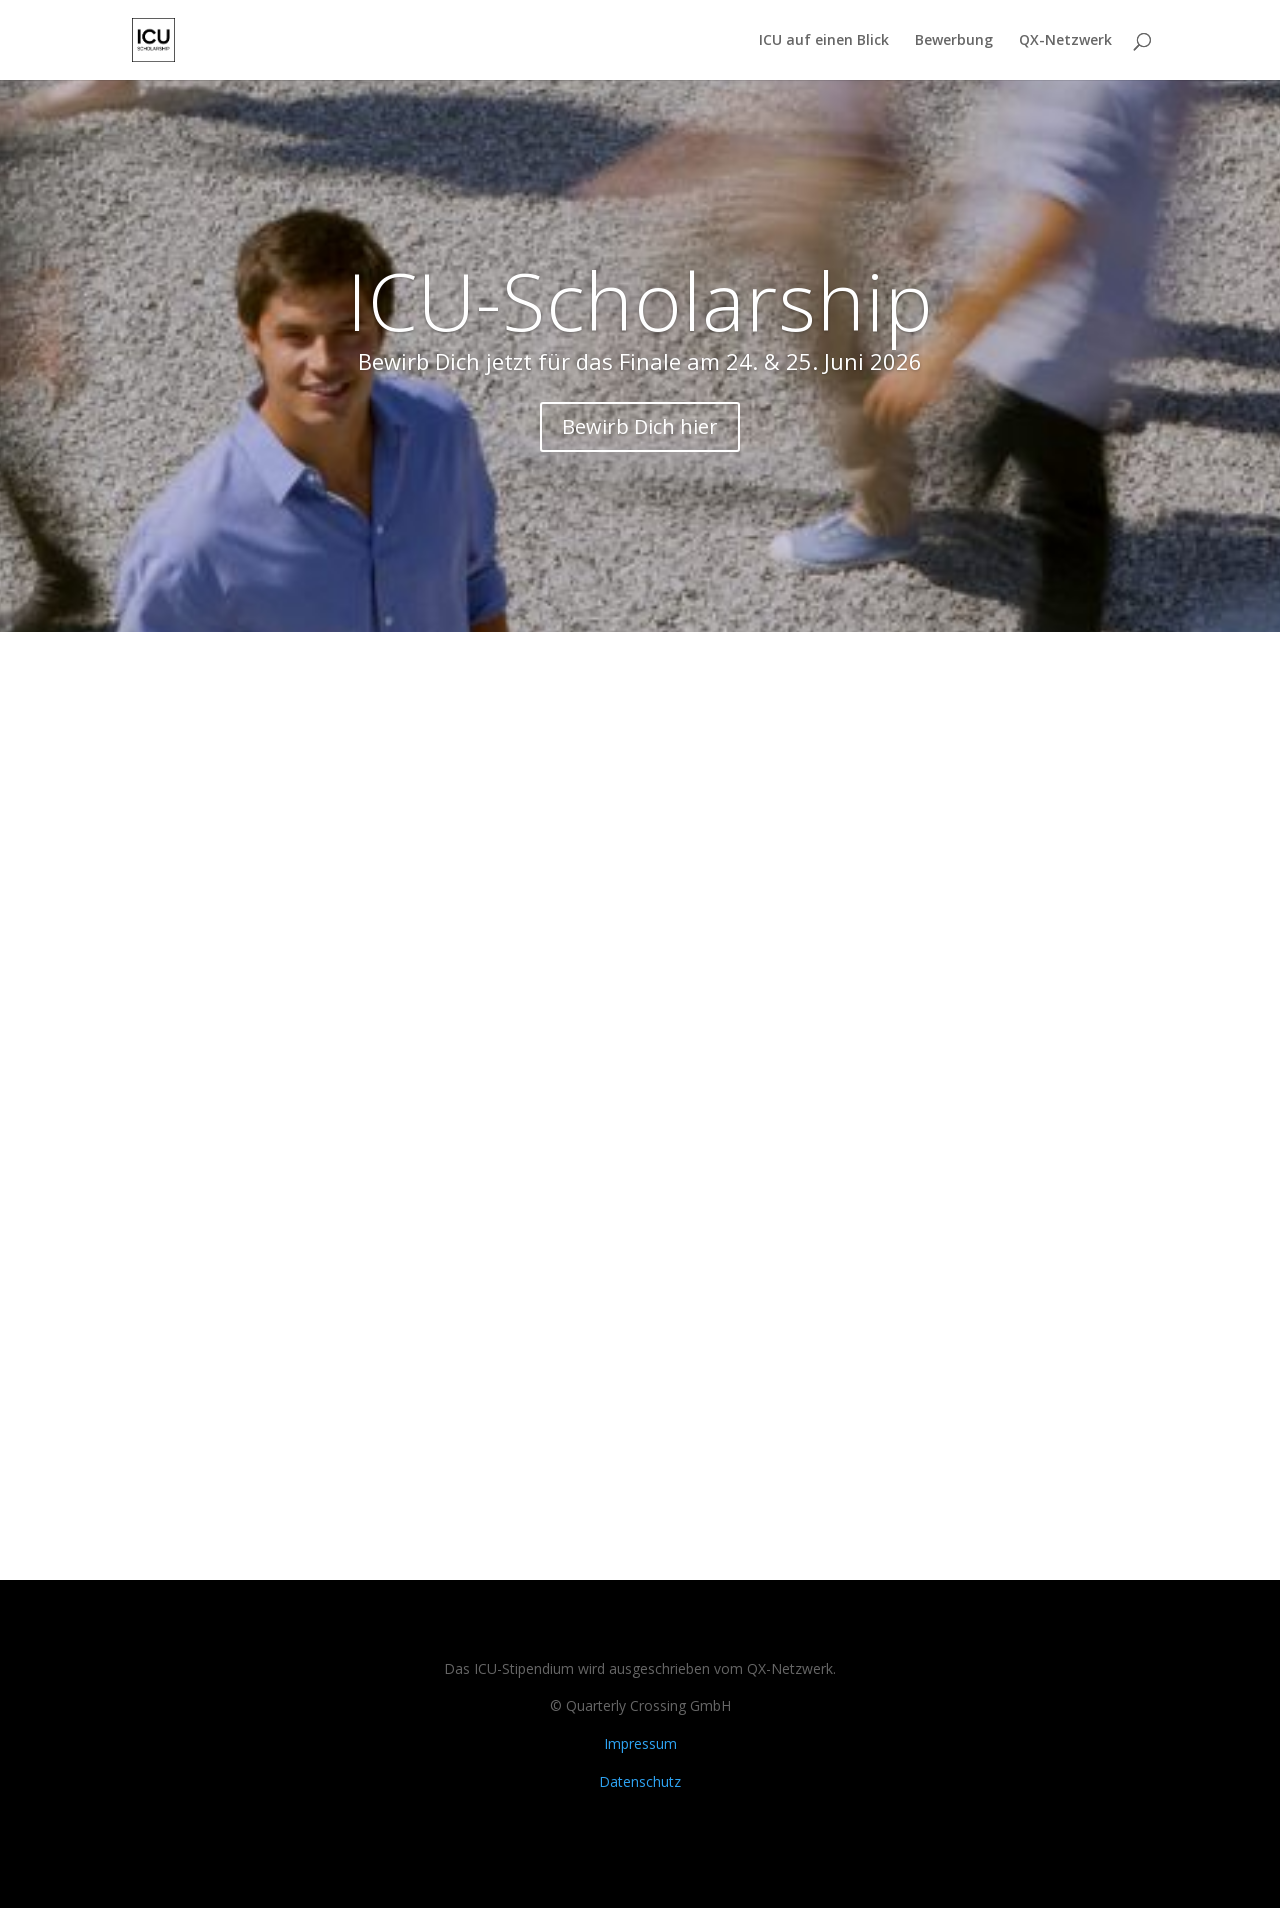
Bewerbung (954, 41)
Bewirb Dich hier (640, 426)
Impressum (640, 1743)
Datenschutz (640, 1781)
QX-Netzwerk (1065, 41)
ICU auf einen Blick (824, 41)
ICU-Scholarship (640, 299)
